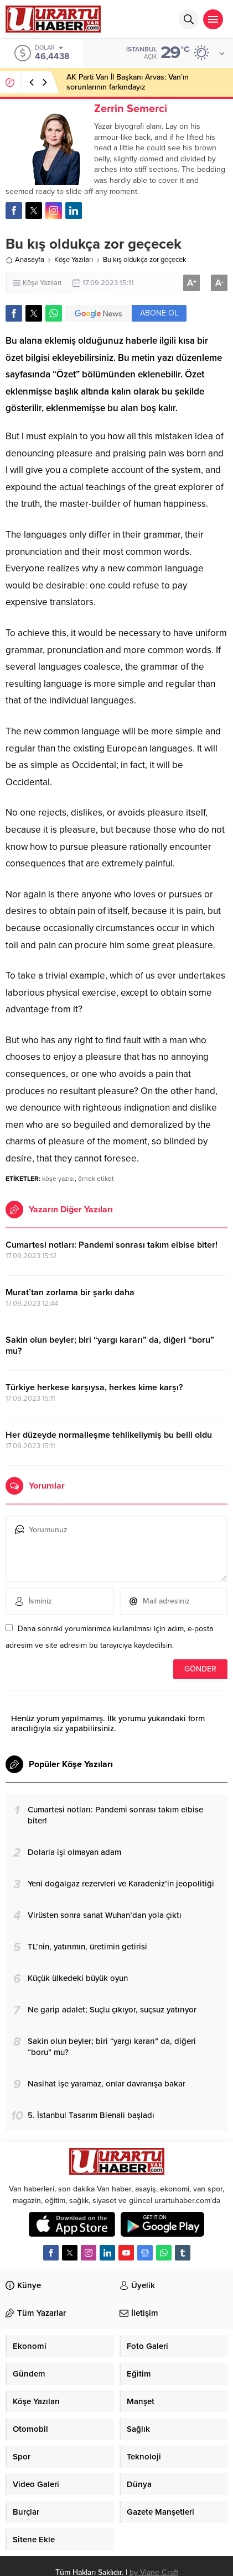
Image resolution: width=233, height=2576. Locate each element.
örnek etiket (96, 1178)
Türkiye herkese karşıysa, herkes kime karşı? (94, 1387)
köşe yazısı (58, 1178)
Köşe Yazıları (73, 259)
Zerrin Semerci (130, 108)
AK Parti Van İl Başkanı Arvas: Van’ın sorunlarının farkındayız (127, 82)
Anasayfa (25, 259)
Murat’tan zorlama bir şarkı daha (70, 1292)
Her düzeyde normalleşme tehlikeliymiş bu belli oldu (109, 1435)
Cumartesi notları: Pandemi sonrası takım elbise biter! (112, 1244)
